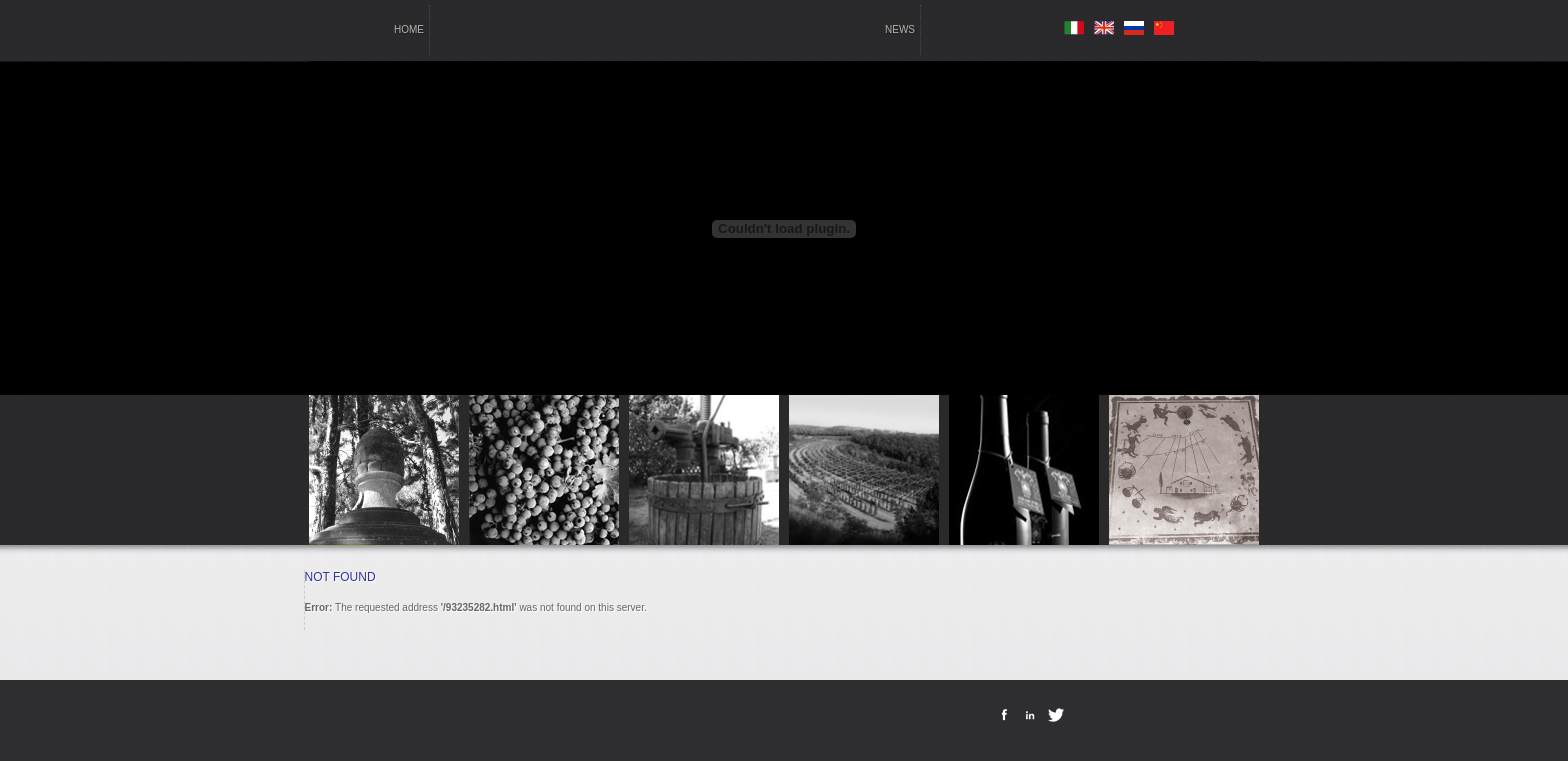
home (409, 29)
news (900, 29)
